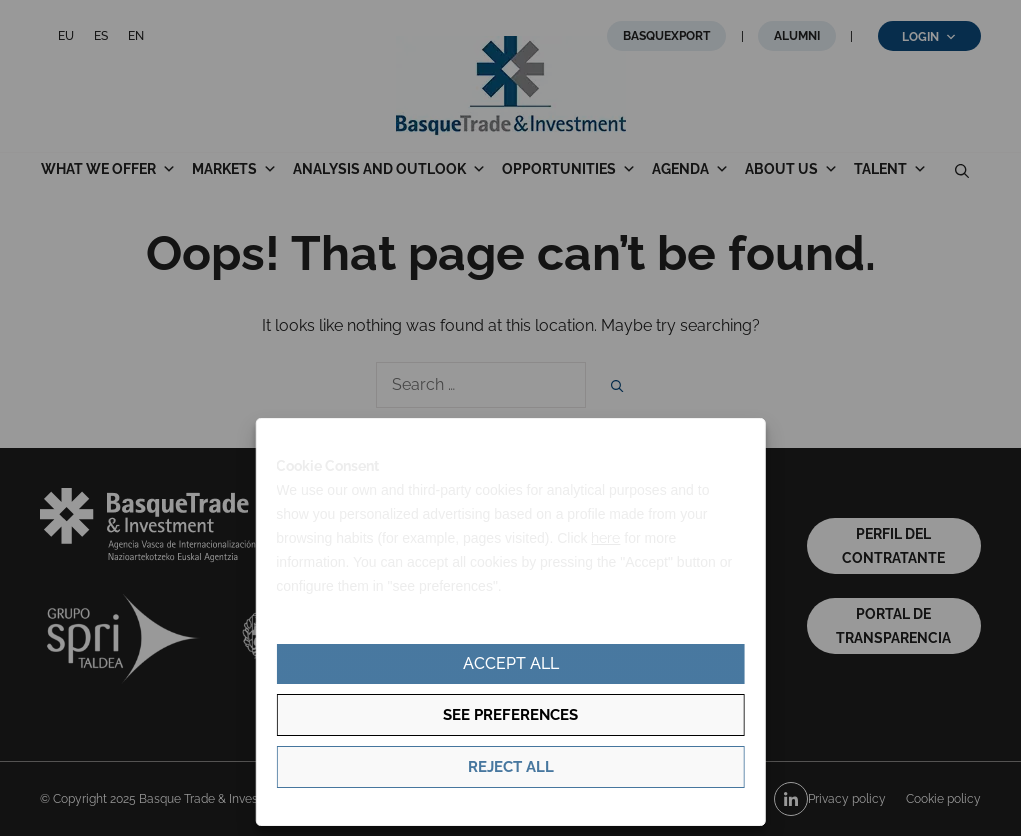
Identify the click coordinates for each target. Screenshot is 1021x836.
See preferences (510, 715)
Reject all (511, 767)
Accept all (511, 663)
